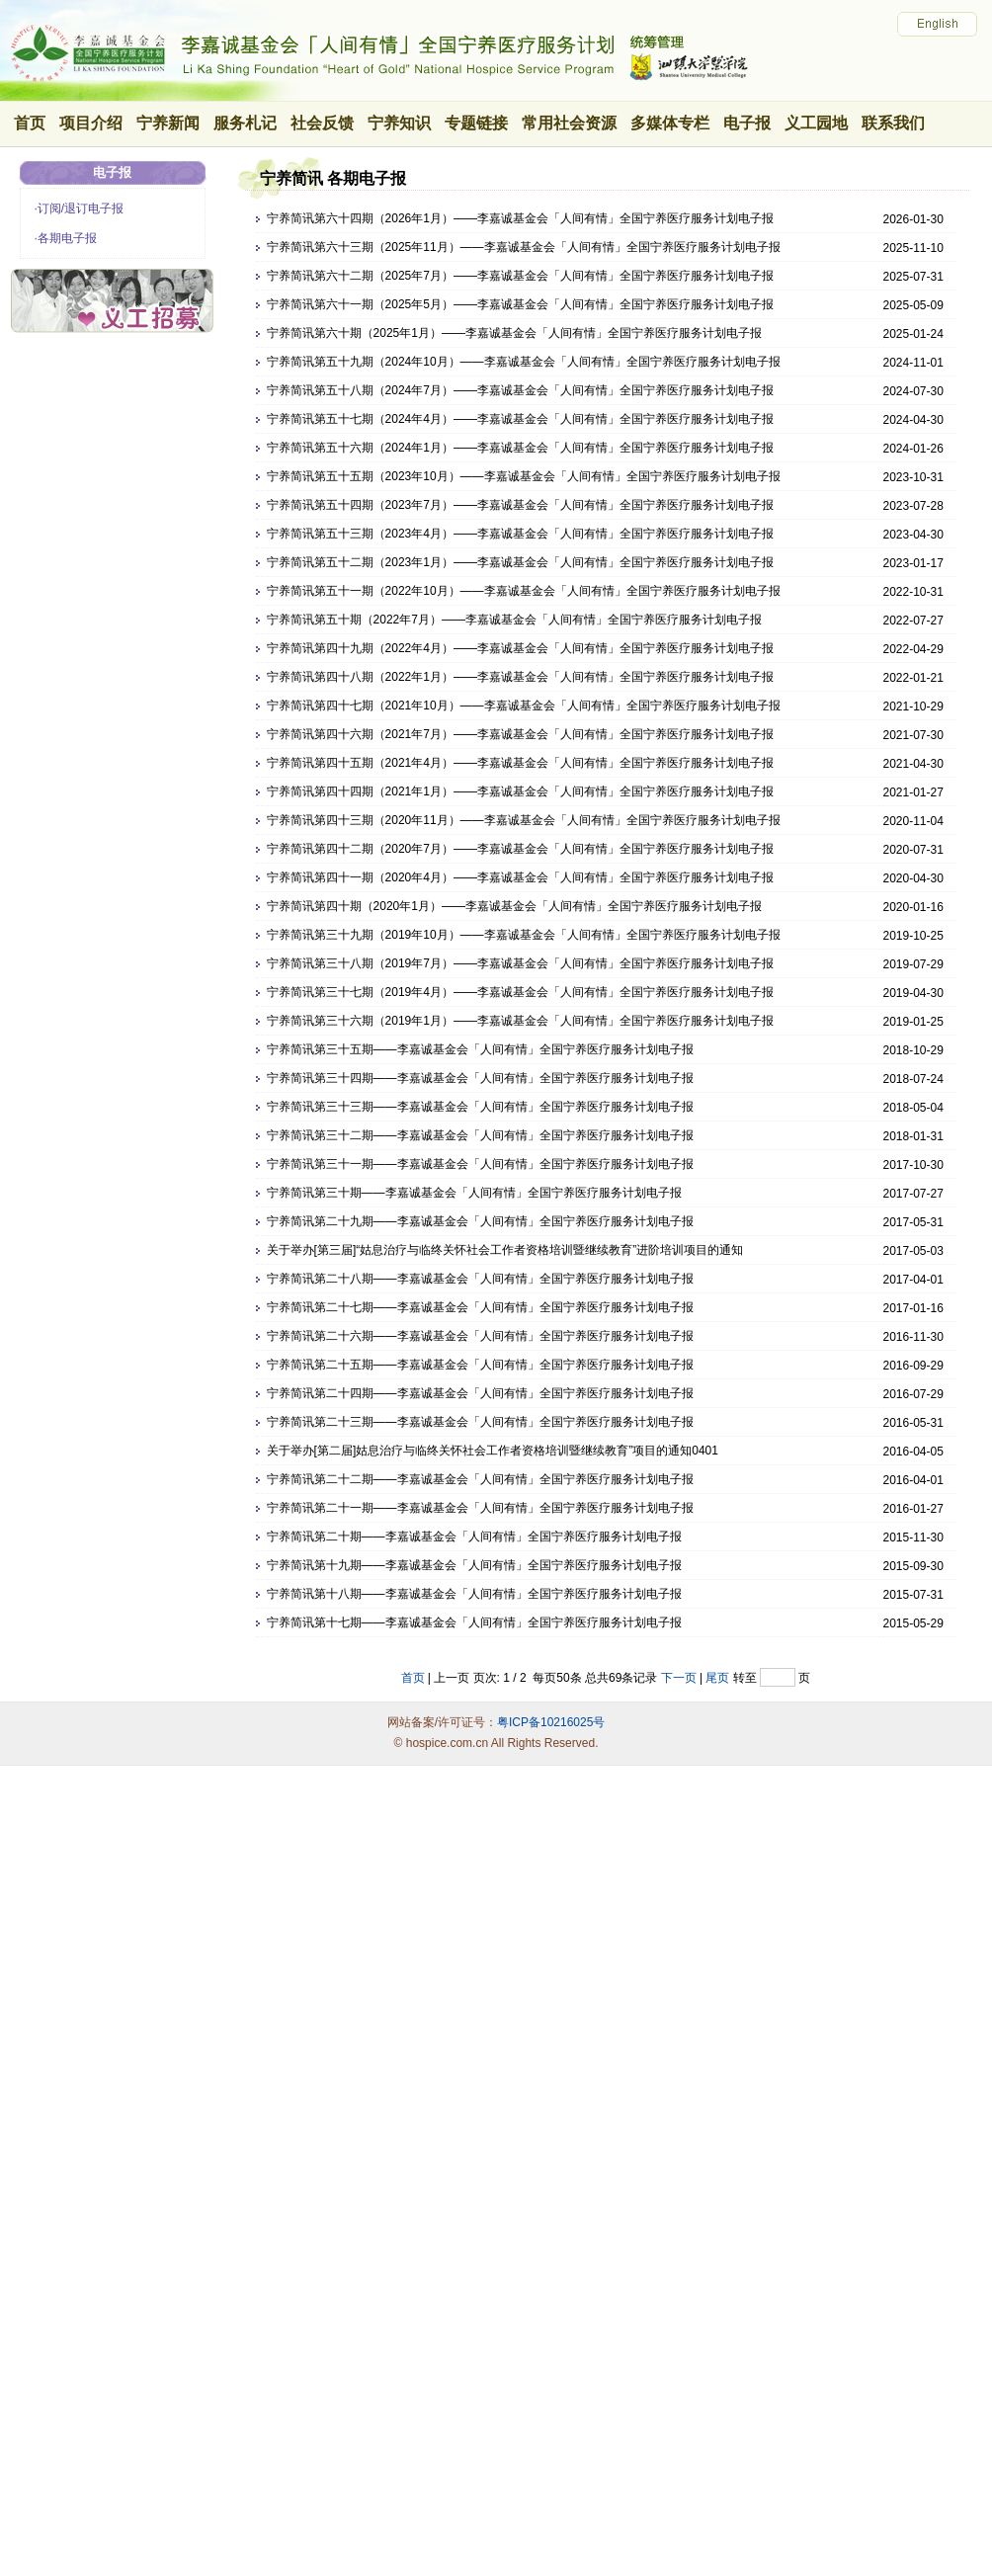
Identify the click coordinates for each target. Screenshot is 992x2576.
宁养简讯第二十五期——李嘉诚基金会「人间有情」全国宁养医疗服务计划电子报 (480, 1364)
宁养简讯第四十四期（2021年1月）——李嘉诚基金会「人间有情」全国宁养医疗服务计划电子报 (520, 791)
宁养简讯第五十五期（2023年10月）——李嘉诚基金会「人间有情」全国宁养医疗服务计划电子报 (524, 476)
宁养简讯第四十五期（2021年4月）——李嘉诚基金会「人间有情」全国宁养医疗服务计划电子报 (520, 763)
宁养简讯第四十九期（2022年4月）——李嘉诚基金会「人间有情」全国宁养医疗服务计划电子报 (520, 648)
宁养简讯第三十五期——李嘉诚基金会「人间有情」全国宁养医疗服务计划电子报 (480, 1049)
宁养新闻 (168, 123)
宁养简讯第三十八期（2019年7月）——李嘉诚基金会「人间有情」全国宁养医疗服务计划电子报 (520, 963)
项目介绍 (91, 123)
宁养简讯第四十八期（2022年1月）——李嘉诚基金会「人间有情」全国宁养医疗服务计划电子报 (520, 677)
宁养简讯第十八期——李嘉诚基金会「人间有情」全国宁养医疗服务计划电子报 (474, 1594)
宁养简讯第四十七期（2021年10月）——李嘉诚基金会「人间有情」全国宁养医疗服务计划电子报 (524, 705)
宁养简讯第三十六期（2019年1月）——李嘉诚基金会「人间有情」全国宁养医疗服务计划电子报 (520, 1021)
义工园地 (816, 123)
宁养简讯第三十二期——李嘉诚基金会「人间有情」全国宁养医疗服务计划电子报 (480, 1135)
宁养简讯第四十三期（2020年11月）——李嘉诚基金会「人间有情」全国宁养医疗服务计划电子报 (524, 820)
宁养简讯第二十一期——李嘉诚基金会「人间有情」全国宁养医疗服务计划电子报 (480, 1508)
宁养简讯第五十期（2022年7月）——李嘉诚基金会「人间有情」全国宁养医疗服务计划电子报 (514, 619)
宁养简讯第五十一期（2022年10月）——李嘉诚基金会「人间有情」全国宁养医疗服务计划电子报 (524, 591)
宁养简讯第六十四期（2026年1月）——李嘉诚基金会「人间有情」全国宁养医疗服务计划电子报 (520, 218)
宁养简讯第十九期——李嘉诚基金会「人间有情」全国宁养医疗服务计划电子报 (474, 1565)
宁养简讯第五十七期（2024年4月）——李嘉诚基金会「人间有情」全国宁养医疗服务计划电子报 (520, 419)
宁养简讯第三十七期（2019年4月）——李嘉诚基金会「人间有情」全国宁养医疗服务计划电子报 (520, 992)
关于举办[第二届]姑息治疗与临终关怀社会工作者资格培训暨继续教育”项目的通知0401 (492, 1450)
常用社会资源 (569, 123)
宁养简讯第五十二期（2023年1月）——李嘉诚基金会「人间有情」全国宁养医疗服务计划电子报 (520, 562)
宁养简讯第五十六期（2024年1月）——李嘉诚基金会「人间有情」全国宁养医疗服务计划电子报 (520, 448)
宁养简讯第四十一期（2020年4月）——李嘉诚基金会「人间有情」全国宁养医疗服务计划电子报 (520, 877)
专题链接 (476, 123)
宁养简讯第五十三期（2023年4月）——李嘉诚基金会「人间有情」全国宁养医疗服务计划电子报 (520, 533)
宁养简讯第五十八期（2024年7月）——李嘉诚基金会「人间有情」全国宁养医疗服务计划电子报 (520, 390)
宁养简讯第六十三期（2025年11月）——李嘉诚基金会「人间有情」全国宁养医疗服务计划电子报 (524, 247)
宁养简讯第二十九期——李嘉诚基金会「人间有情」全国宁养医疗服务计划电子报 (480, 1221)
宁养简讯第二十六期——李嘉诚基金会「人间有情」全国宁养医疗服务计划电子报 (480, 1336)
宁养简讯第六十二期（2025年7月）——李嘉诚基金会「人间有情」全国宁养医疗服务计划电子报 (520, 276)
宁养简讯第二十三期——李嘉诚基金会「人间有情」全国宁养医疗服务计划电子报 (480, 1422)
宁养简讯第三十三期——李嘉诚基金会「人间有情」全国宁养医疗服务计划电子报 (480, 1107)
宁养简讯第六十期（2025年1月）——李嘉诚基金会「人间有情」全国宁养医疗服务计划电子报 (514, 333)
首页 (29, 123)
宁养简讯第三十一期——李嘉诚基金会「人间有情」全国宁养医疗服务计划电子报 (480, 1164)
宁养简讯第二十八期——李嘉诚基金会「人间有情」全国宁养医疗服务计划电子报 (480, 1279)
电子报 (747, 123)
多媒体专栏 (669, 123)
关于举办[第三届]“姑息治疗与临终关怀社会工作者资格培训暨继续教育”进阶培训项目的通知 (505, 1250)
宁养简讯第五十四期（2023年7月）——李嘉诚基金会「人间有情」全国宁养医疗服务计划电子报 (520, 505)
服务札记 (245, 123)
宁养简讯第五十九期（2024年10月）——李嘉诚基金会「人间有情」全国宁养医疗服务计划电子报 (524, 362)
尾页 (717, 1678)
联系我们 (893, 123)
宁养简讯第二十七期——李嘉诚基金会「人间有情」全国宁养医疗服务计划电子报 (480, 1307)
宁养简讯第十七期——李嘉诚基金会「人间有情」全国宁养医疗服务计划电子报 (474, 1622)
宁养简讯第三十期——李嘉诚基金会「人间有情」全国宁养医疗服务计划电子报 (474, 1193)
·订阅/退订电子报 (79, 208)
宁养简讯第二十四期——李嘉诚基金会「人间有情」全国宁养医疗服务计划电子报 (480, 1393)
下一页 (679, 1678)
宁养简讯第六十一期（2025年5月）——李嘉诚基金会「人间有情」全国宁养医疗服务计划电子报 (520, 304)
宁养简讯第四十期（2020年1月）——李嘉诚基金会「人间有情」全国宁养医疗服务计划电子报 (514, 906)
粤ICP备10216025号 (551, 1722)
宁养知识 (399, 123)
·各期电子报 (66, 238)
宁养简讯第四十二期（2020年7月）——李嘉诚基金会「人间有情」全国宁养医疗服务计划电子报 (520, 849)
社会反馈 (322, 123)
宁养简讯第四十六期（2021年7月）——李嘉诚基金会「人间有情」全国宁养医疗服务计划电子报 (520, 734)
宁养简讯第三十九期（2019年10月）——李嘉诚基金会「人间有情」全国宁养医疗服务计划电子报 (524, 935)
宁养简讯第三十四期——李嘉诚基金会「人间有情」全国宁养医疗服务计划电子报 (480, 1078)
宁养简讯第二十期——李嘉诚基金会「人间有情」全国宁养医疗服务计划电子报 (474, 1536)
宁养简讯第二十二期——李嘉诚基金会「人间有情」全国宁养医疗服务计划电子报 (480, 1479)
